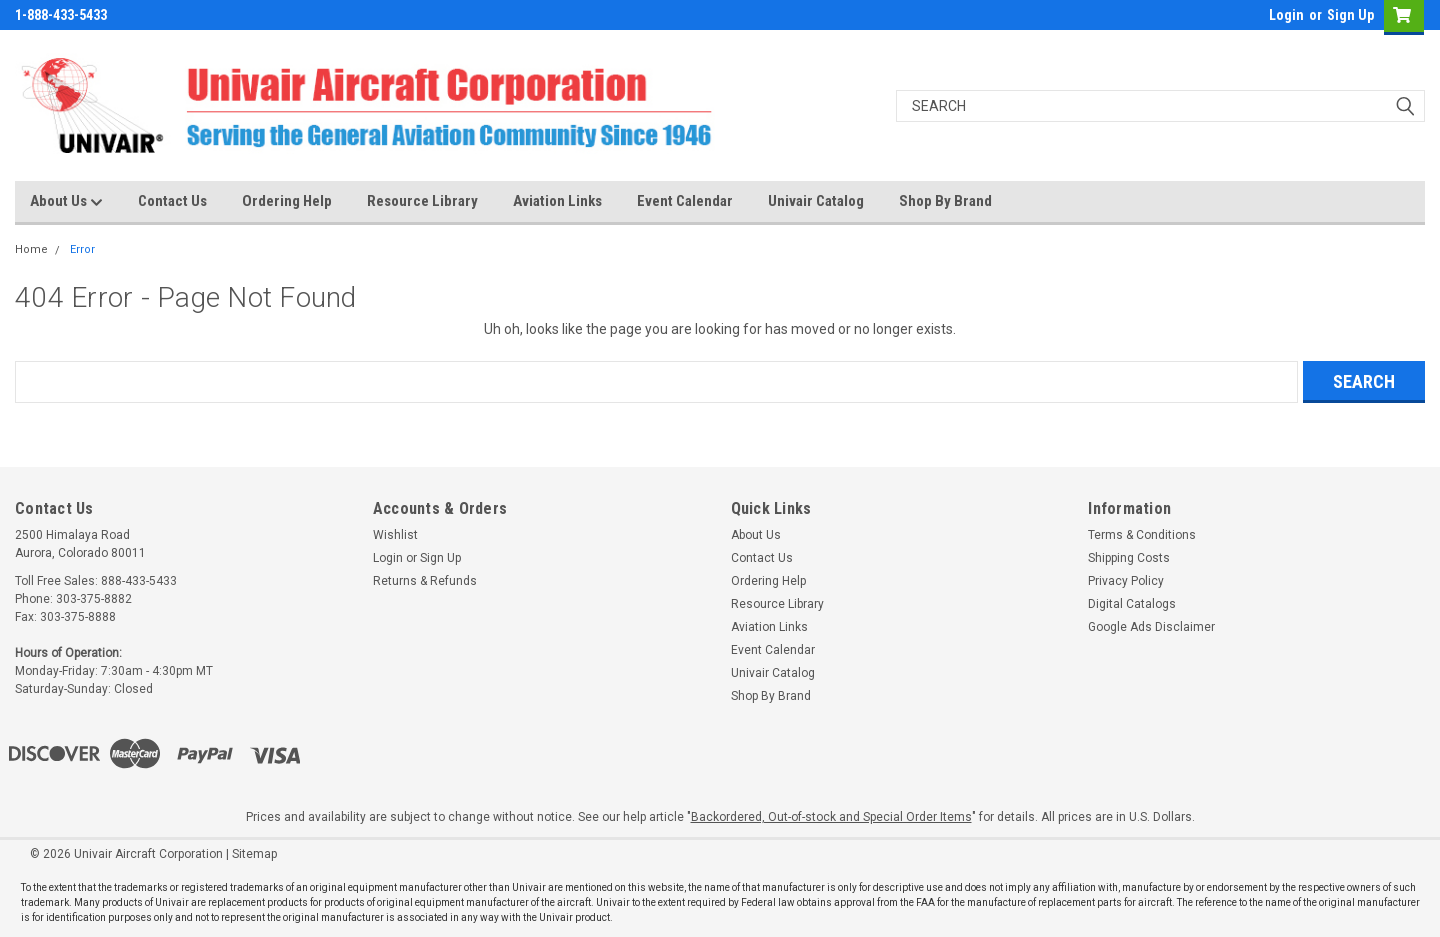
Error (82, 249)
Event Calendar (685, 201)
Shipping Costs (1129, 558)
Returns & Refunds (425, 581)
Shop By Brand (945, 201)
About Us (66, 202)
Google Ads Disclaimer (1151, 627)
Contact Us (172, 201)
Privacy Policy (1126, 581)
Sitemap (254, 854)
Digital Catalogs (1132, 604)
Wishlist (395, 535)
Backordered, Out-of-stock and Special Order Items (831, 817)
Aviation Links (557, 201)
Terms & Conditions (1142, 535)
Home (31, 249)
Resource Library (422, 201)
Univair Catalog (816, 201)
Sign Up (1350, 15)
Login (1286, 15)
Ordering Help (287, 201)
